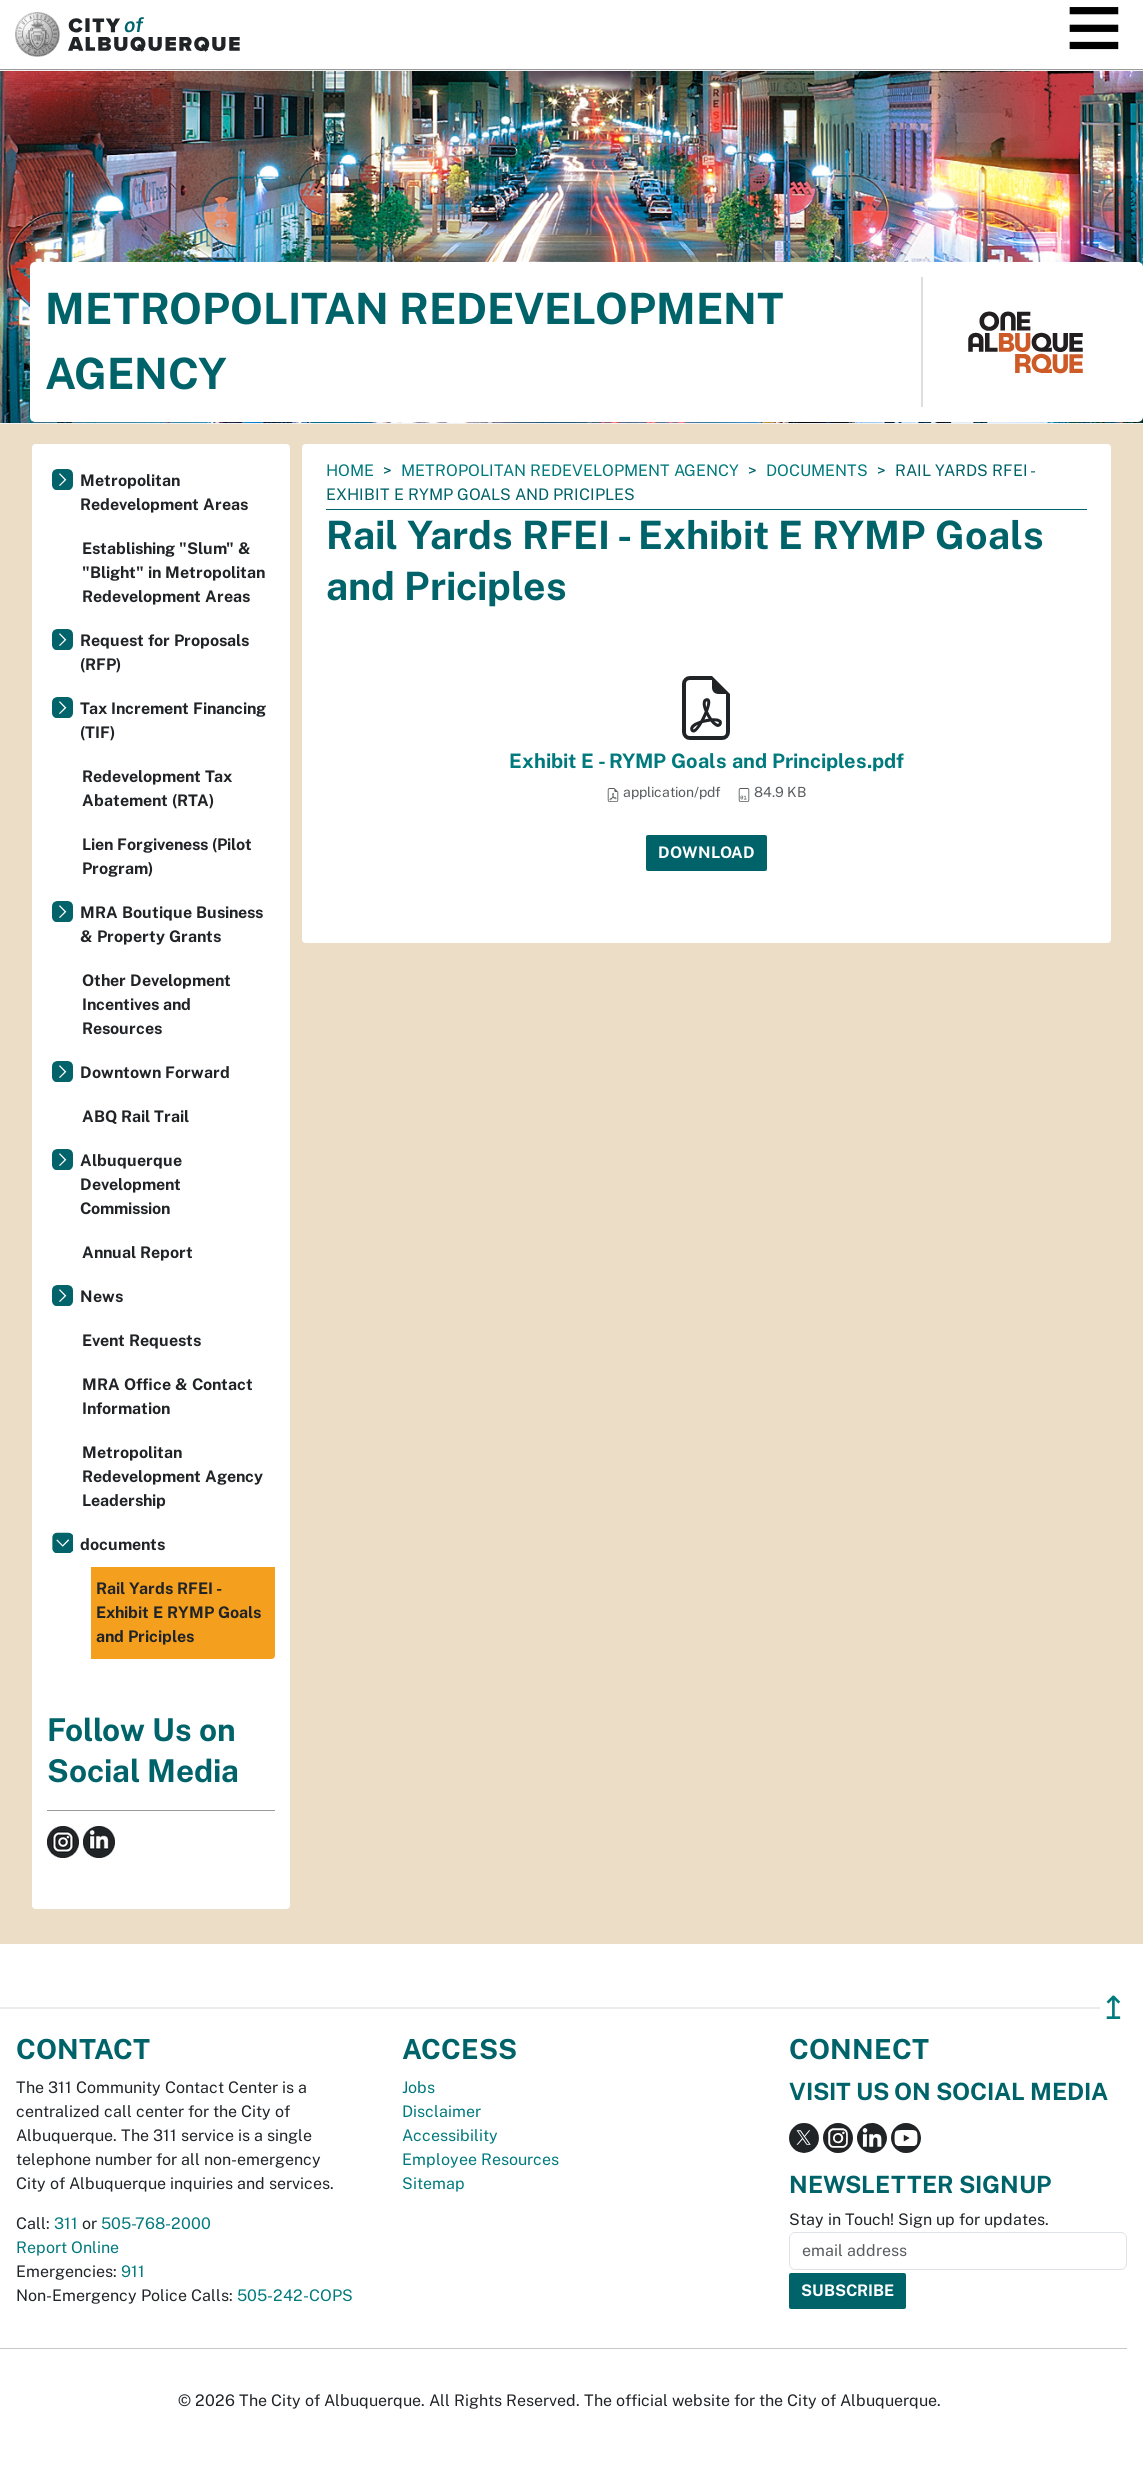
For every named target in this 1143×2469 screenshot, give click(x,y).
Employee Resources (480, 2159)
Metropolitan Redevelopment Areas (164, 492)
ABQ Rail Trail (135, 1116)
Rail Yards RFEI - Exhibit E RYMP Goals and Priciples (178, 1612)
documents (817, 470)
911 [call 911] (133, 2271)
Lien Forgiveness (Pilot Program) (167, 856)
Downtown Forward (155, 1072)
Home (350, 470)
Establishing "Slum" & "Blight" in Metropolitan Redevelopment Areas (173, 572)
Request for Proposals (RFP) (164, 652)
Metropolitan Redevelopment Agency (570, 470)
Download (706, 852)
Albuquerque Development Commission (131, 1184)
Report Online (67, 2247)
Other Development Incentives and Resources (156, 1004)
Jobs (418, 2087)
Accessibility (450, 2135)
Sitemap (433, 2183)
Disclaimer (441, 2111)
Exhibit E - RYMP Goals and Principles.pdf (706, 761)
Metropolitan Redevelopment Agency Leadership (172, 1476)
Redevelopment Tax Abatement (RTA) (157, 788)
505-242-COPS (295, 2295)
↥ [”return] (1113, 2007)
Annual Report (137, 1252)
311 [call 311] (66, 2223)
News (101, 1296)
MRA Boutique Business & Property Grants (171, 924)
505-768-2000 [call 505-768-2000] (156, 2223)
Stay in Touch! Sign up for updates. (919, 2219)
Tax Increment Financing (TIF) (173, 720)
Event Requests (141, 1340)
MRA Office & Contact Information (167, 1396)
